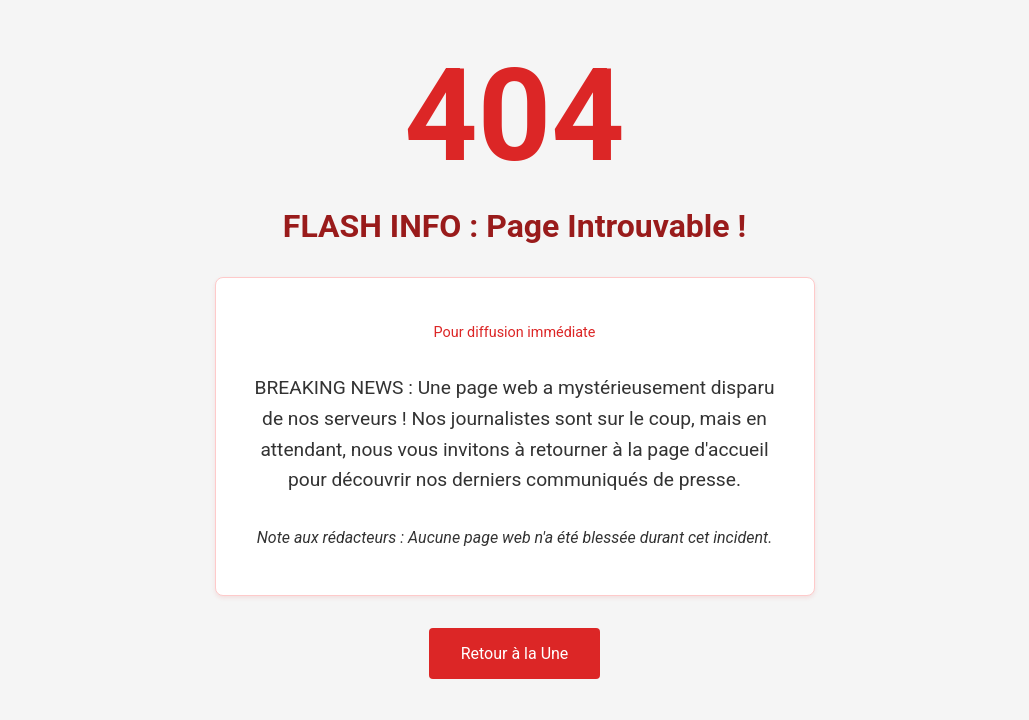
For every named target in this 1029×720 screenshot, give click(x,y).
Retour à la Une (515, 653)
